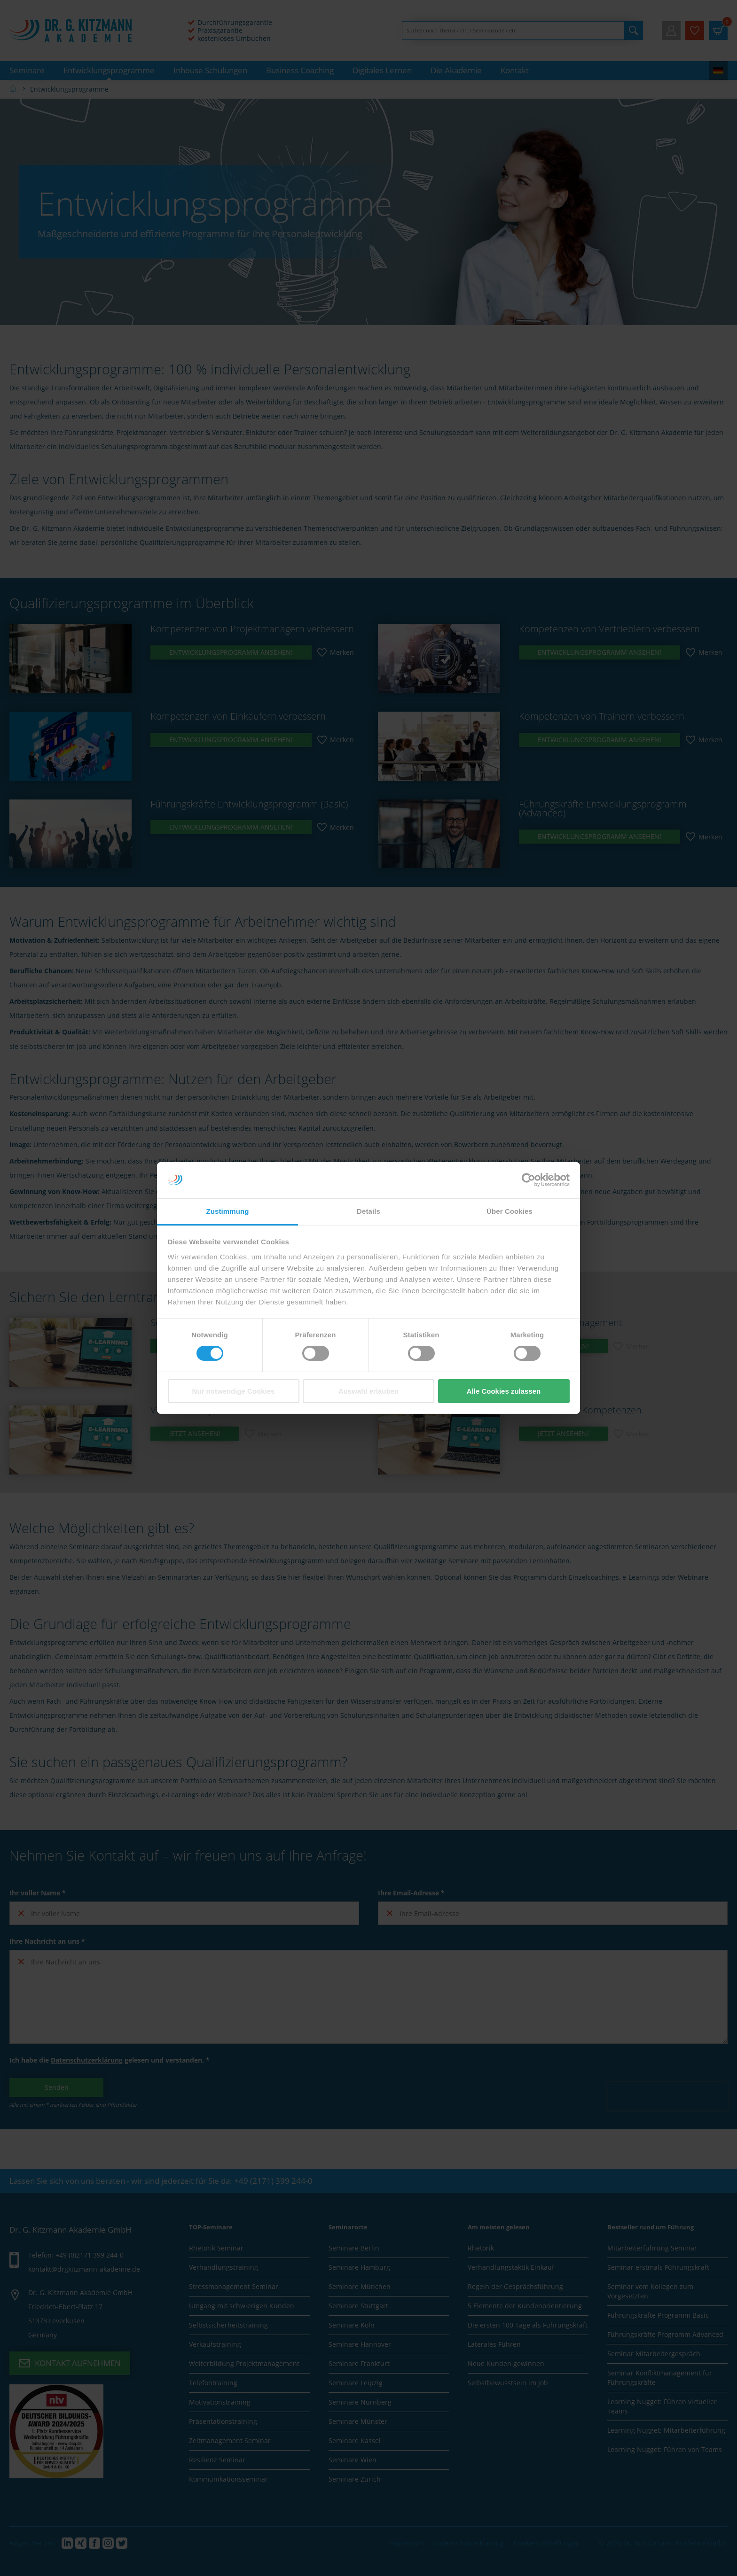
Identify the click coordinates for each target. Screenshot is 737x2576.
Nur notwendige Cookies (233, 1391)
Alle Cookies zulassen (504, 1391)
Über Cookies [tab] (509, 1211)
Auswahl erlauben (368, 1391)
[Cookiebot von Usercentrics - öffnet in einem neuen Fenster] (528, 1180)
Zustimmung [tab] (227, 1211)
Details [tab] (368, 1211)
